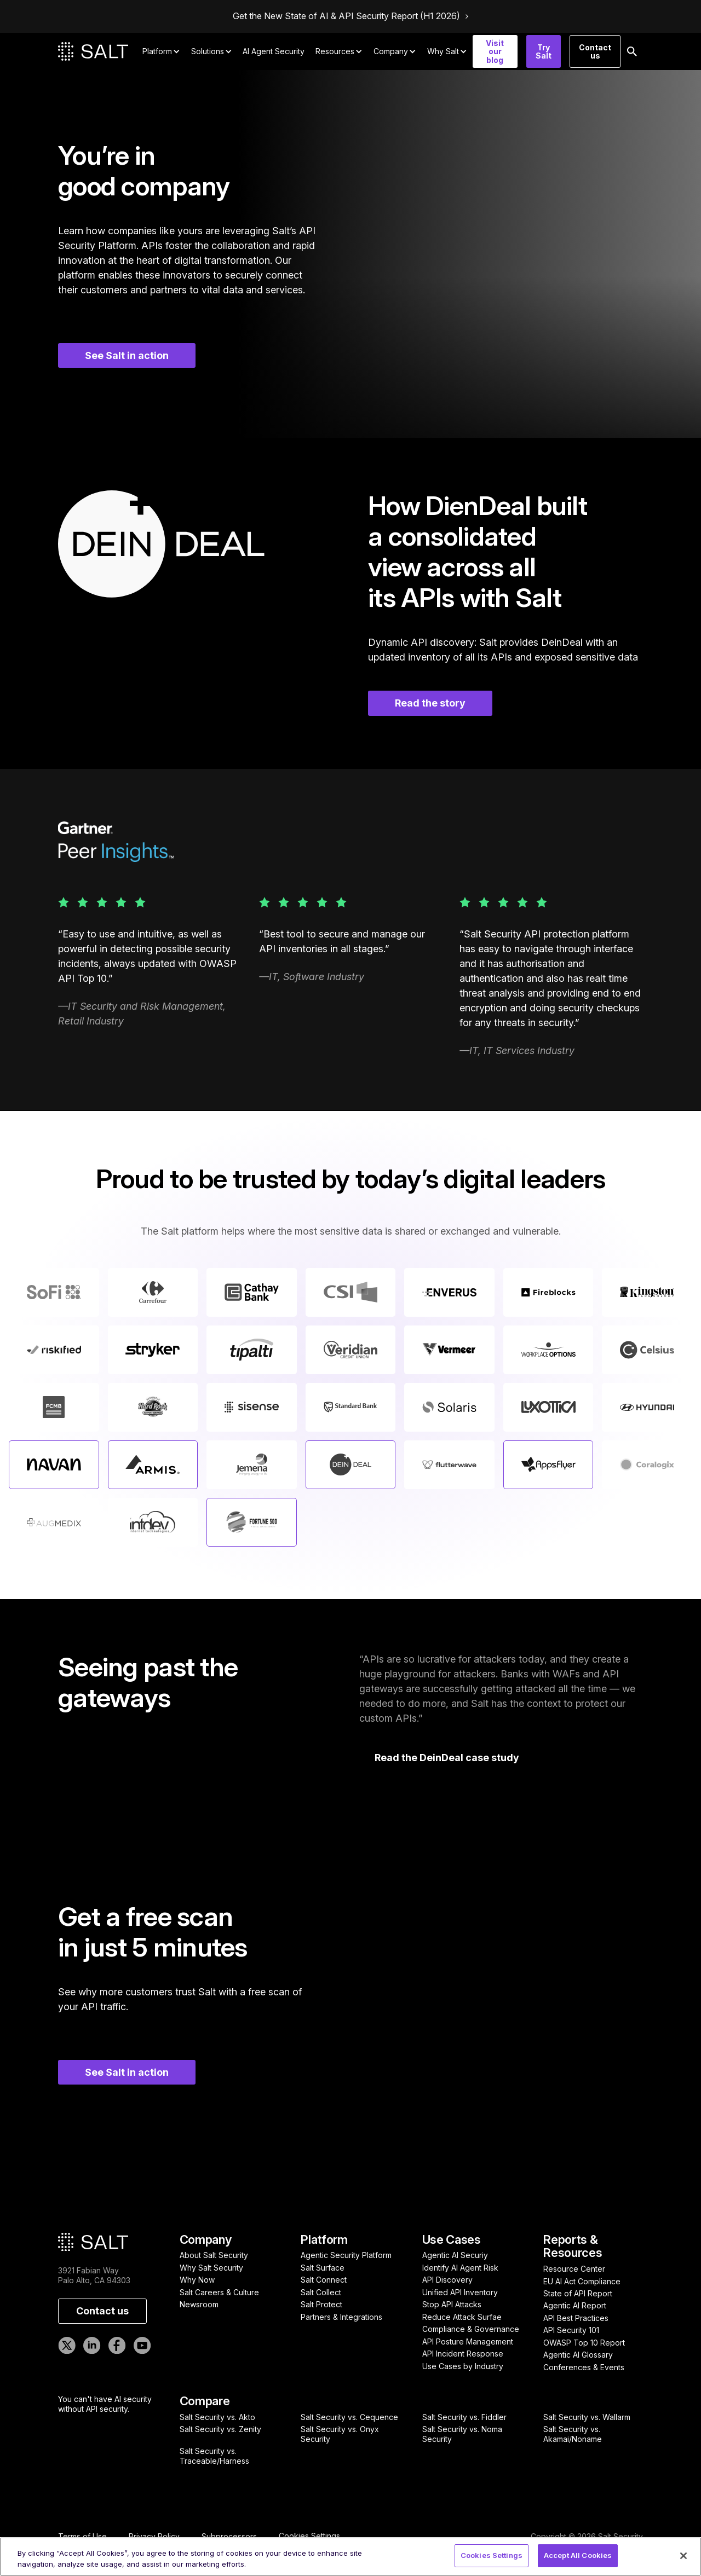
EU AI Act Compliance (581, 2281)
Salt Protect (321, 2304)
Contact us (595, 51)
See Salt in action (127, 355)
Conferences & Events (583, 2367)
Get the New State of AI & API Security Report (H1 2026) (346, 16)
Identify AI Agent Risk (460, 2267)
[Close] (683, 2556)
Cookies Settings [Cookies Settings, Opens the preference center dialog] (491, 2555)
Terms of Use (82, 2536)
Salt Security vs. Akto (217, 2417)
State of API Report (577, 2293)
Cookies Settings (309, 2536)
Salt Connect (324, 2279)
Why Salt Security (211, 2267)
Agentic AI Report (574, 2305)
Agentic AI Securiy (455, 2255)
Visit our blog (495, 51)
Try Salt (543, 51)
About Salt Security (214, 2255)
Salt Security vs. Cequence (349, 2417)
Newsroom (199, 2304)
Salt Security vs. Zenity (220, 2429)
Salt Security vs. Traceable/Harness (214, 2455)
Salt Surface (322, 2267)
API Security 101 (571, 2330)
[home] (93, 51)
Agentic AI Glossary (578, 2354)
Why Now (197, 2279)
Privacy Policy (154, 2536)
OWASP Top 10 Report (584, 2342)
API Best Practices (575, 2318)
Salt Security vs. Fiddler (464, 2417)
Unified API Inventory (460, 2292)
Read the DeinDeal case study (447, 1757)
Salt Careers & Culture (219, 2292)
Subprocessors (229, 2536)
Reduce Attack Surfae (462, 2317)
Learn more (46, 1464)
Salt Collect (321, 2292)
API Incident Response (462, 2353)
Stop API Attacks (451, 2304)
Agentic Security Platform (346, 2255)
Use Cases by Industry (462, 2366)
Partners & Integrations (341, 2317)
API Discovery (447, 2279)
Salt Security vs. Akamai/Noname (572, 2434)
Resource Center (574, 2268)
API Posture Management (467, 2341)
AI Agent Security (273, 51)
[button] (161, 51)
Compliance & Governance (470, 2329)
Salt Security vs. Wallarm (586, 2417)
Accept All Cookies (578, 2555)
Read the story (430, 703)
